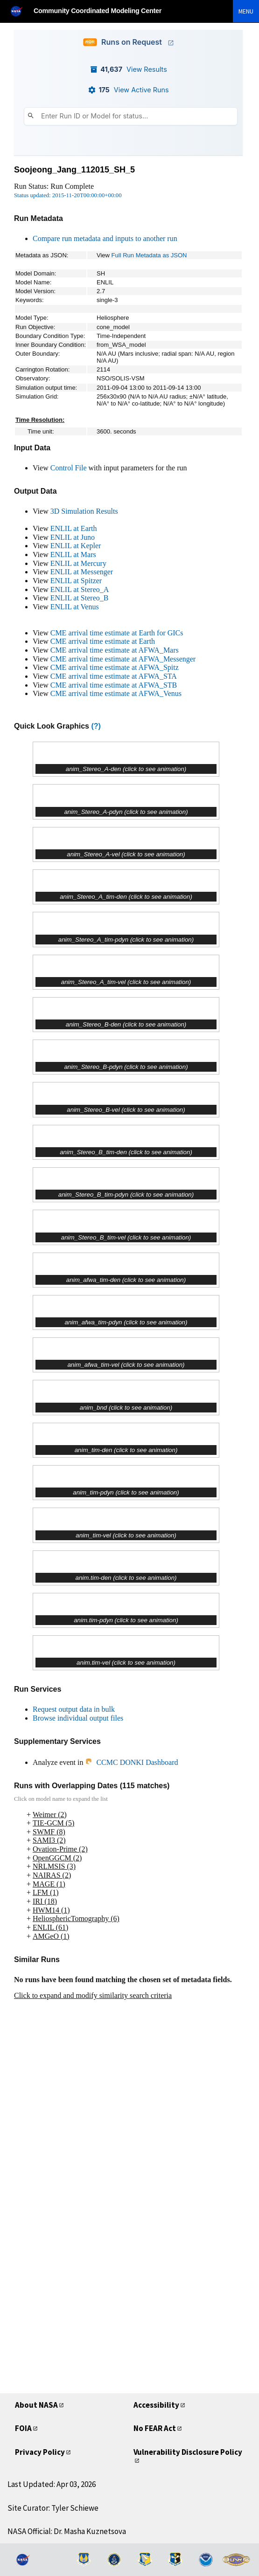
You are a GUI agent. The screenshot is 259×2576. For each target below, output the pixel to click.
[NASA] (20, 11)
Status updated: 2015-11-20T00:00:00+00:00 (68, 195)
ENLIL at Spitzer (76, 581)
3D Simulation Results (84, 511)
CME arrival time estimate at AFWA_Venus (116, 693)
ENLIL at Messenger (81, 572)
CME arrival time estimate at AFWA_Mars (114, 650)
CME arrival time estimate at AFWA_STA (113, 676)
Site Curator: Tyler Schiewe (52, 2508)
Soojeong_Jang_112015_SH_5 (74, 169)
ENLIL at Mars (73, 554)
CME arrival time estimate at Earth (102, 641)
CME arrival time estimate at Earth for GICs (116, 633)
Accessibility (156, 2405)
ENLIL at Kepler (75, 546)
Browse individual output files (78, 1718)
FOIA (23, 2428)
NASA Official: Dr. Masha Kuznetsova (66, 2531)
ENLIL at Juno (72, 537)
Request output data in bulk (74, 1709)
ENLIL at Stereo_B (79, 598)
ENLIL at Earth (73, 528)
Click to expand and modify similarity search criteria (93, 1995)
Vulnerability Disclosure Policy (187, 2452)
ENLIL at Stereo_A (79, 589)
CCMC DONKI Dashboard (131, 1762)
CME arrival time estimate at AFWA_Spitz (114, 667)
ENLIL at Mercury (78, 563)
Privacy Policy (40, 2452)
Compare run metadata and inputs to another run (105, 238)
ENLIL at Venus (74, 607)
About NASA (36, 2405)
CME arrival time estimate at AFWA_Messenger (123, 659)
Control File (68, 468)
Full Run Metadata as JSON (149, 255)
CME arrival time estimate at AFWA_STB (113, 685)
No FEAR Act (154, 2428)
